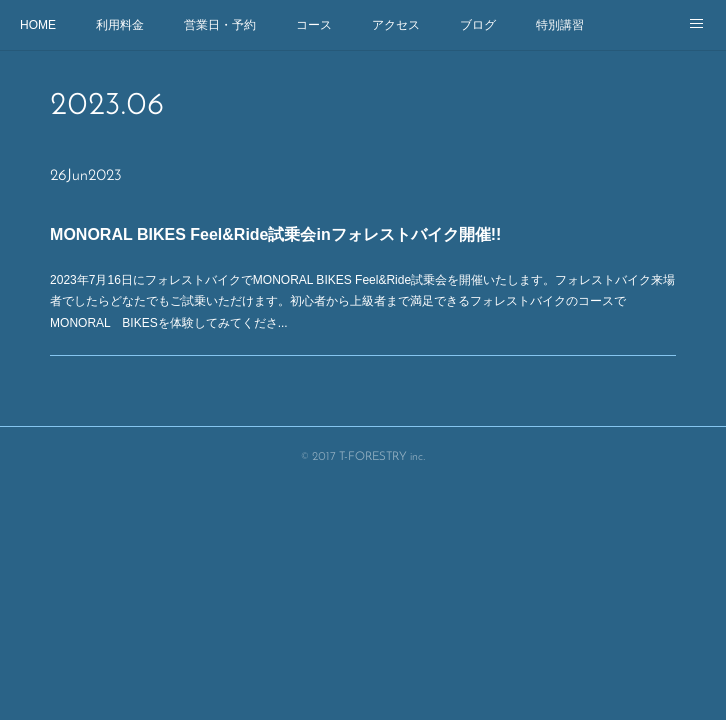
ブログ (478, 25)
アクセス (396, 25)
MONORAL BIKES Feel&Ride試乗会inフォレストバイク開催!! (278, 235)
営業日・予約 (220, 25)
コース (314, 25)
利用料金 (120, 25)
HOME (38, 25)
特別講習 (560, 25)
